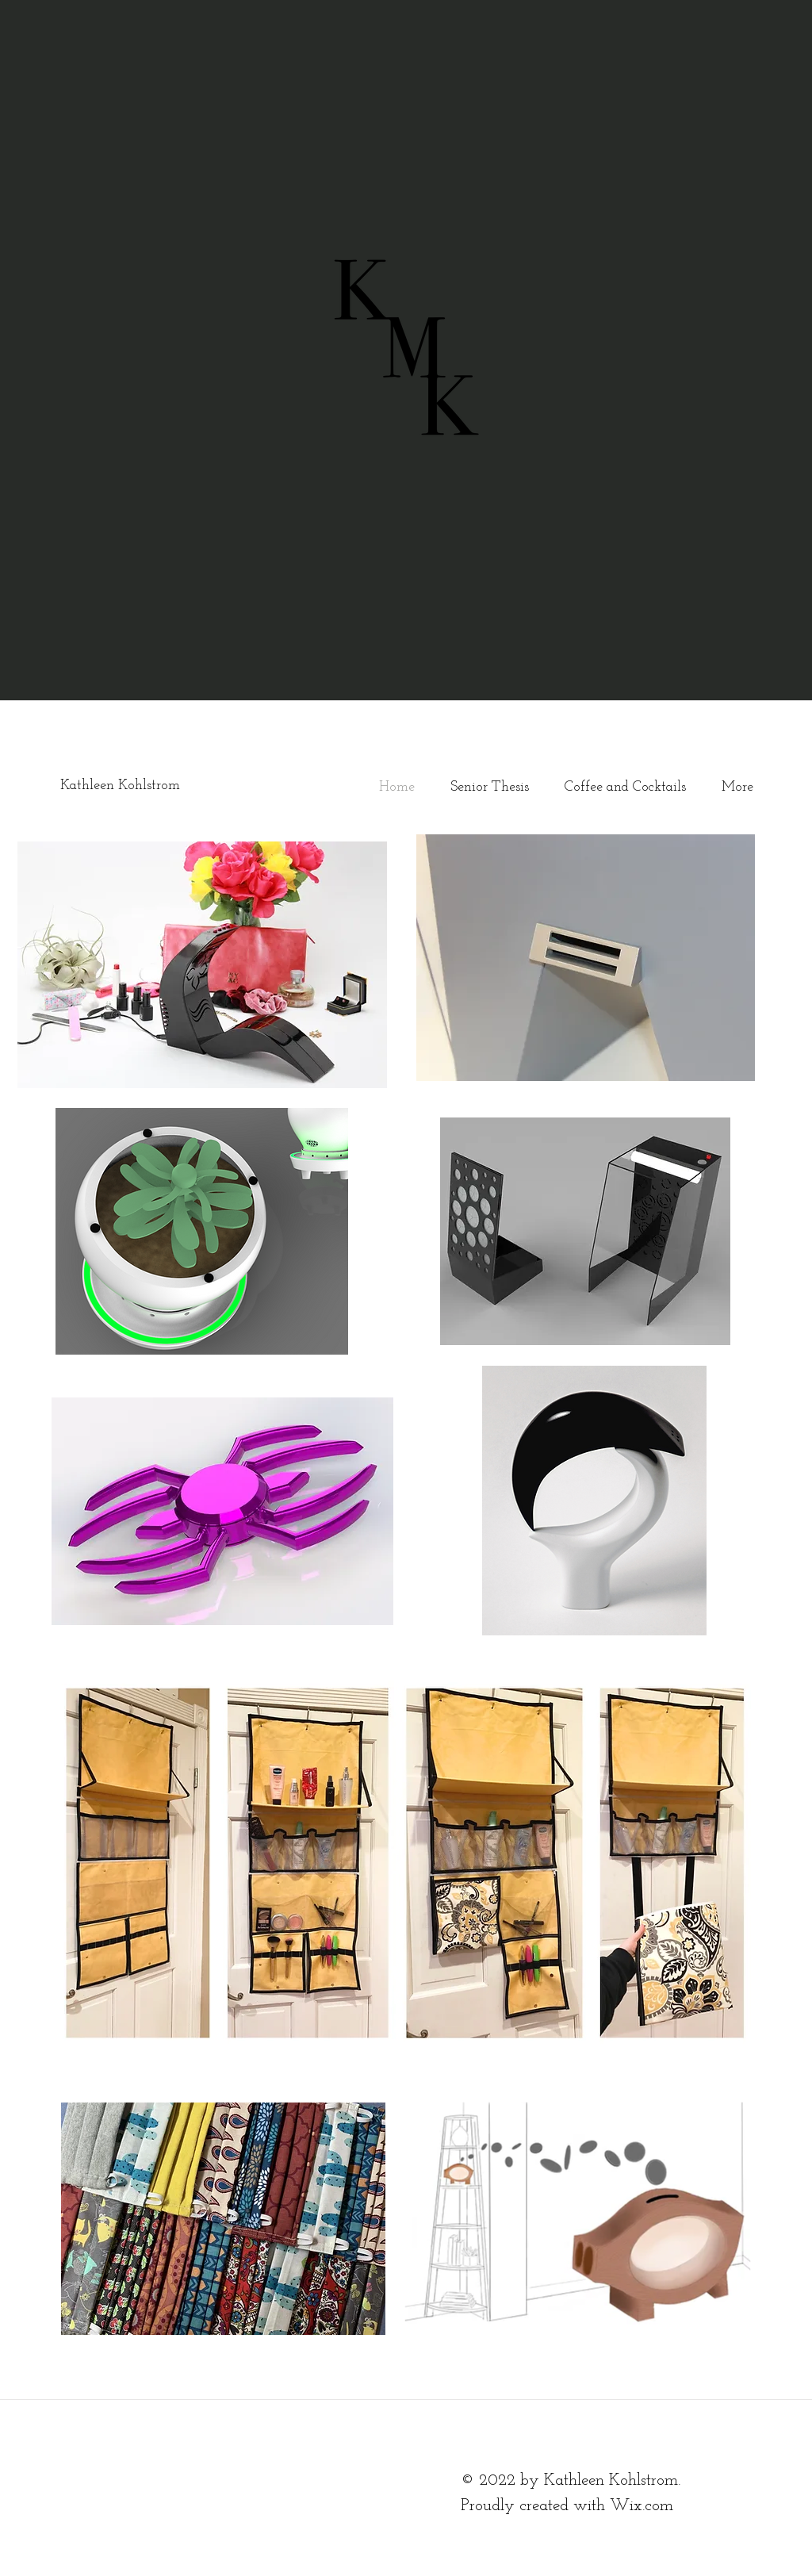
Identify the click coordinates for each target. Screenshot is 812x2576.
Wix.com (641, 2505)
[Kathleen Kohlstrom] (169, 786)
